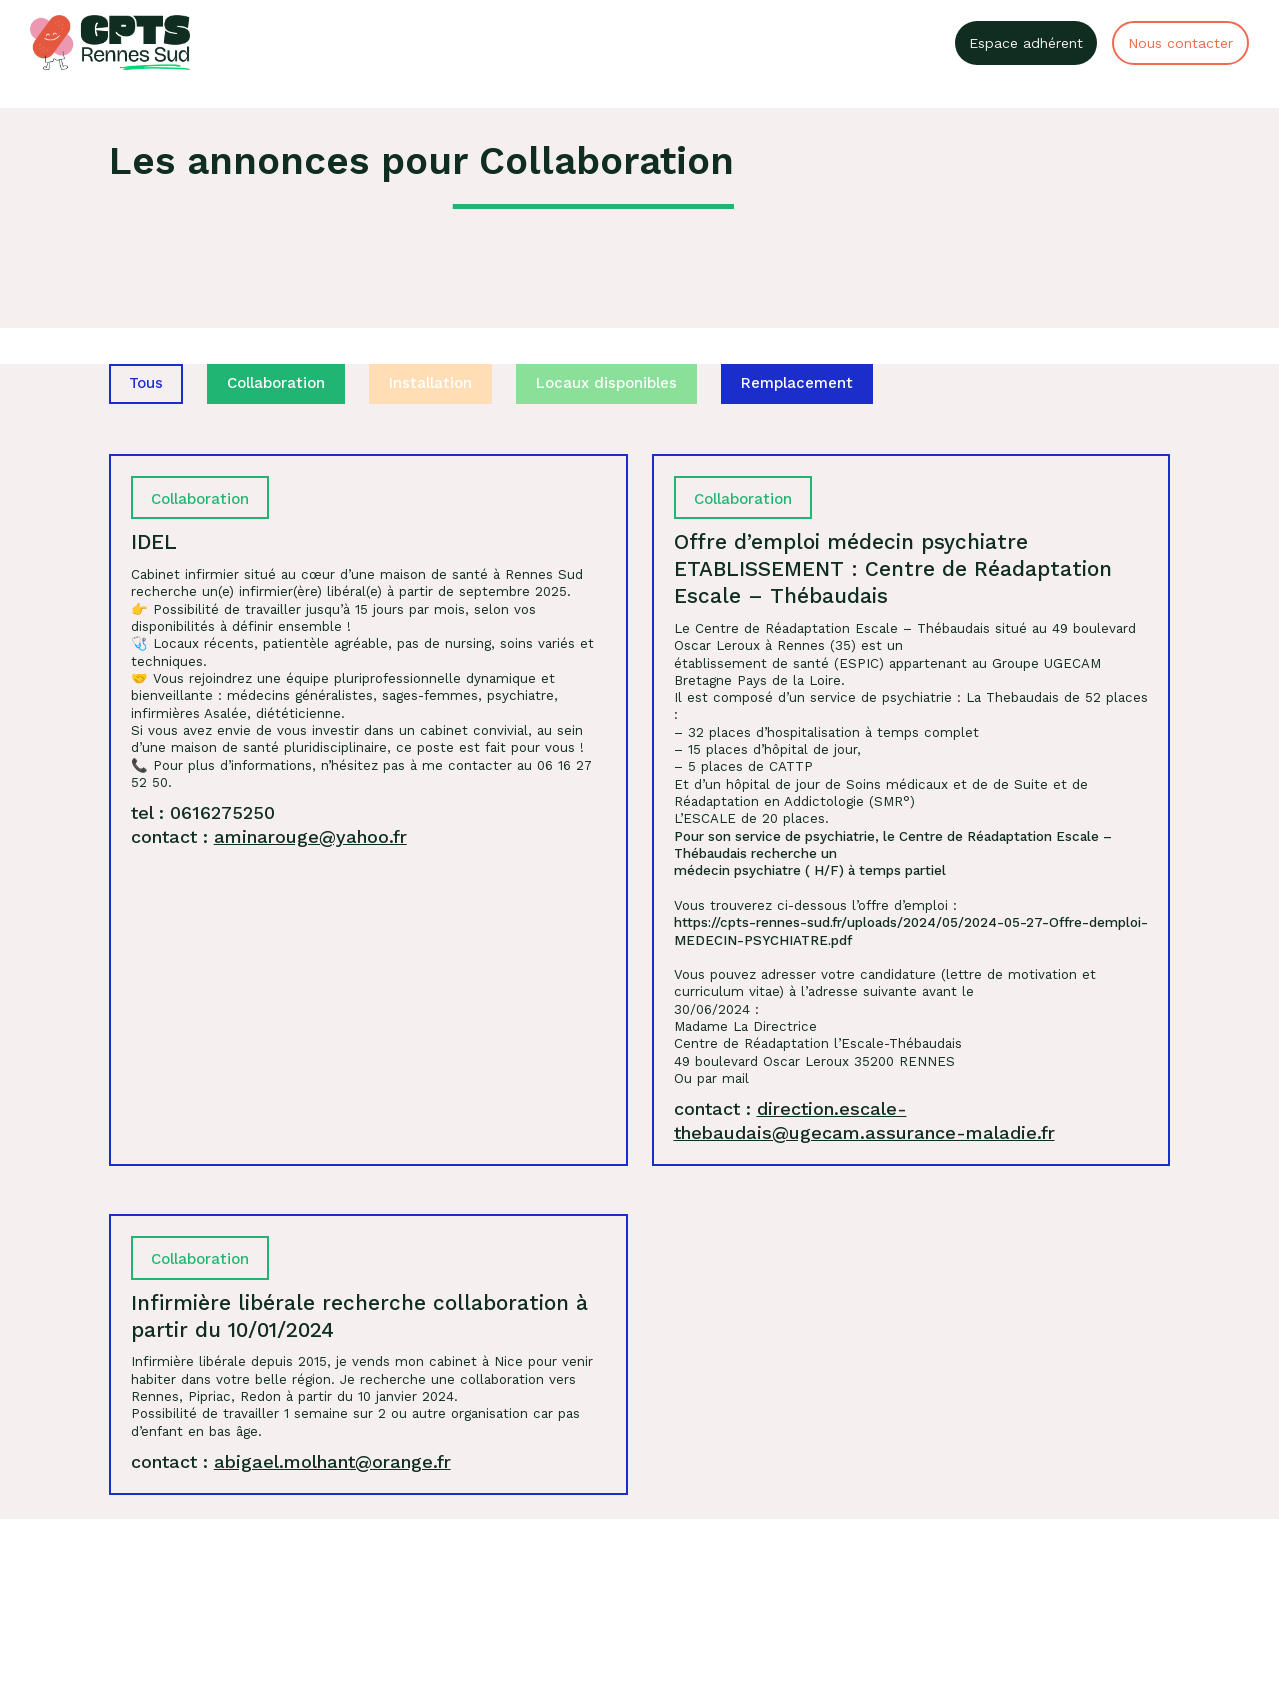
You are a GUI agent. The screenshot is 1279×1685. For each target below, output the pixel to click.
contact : (269, 836)
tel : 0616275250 (203, 812)
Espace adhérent (1026, 43)
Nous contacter (1180, 43)
